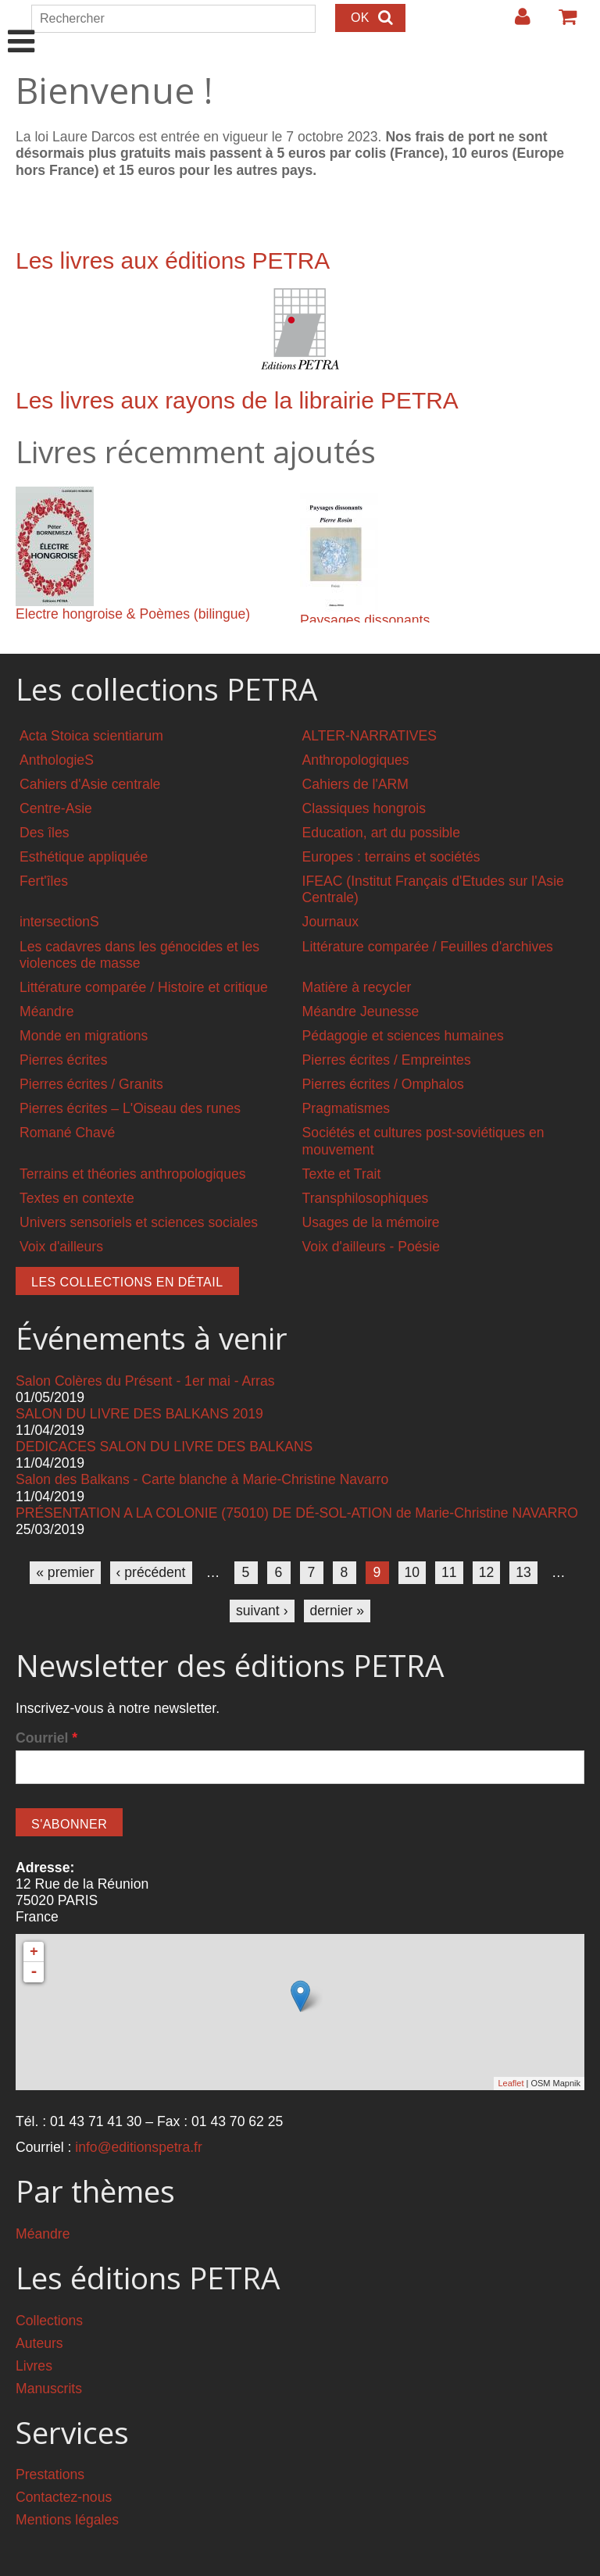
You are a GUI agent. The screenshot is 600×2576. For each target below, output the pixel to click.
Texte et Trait (341, 1174)
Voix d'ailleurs (61, 1246)
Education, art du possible (381, 832)
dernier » (337, 1610)
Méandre (46, 1011)
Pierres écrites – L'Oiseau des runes (130, 1108)
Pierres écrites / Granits (91, 1084)
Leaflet (510, 2083)
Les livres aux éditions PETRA (173, 260)
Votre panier (561, 22)
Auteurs (39, 2343)
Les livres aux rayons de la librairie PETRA (237, 400)
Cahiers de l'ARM (355, 784)
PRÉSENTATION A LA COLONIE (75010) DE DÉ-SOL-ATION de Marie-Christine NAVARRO (297, 1513)
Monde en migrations (84, 1036)
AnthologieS (57, 760)
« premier (65, 1572)
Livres (34, 2366)
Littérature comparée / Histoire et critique (144, 987)
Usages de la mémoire (371, 1222)
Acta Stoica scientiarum (91, 736)
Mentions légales (67, 2520)
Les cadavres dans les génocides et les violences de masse (139, 955)
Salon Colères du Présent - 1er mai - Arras (145, 1381)
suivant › (262, 1610)
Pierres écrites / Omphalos (383, 1084)
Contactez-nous (64, 2497)
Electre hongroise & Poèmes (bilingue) (133, 614)
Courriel (46, 1738)
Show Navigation (21, 25)
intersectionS (59, 921)
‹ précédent (151, 1572)
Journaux (330, 921)
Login (514, 22)
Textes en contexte (77, 1198)
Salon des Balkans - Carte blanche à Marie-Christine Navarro (202, 1479)
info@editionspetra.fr (138, 2147)
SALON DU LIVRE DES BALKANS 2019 (139, 1414)
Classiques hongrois (364, 808)
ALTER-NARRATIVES (369, 736)
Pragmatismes (346, 1108)
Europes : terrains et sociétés (391, 857)
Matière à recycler (357, 987)
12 (487, 1572)
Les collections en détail (127, 1282)
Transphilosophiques (365, 1198)
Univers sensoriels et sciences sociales (139, 1222)
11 (449, 1572)
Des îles (45, 832)
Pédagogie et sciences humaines (403, 1036)
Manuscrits (49, 2388)
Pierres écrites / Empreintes (386, 1060)
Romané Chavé (67, 1132)
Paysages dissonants (365, 620)
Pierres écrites (63, 1060)
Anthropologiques (355, 760)
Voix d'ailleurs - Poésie (371, 1246)
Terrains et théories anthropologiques (133, 1174)
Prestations (50, 2474)
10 (412, 1572)
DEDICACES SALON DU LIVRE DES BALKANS (164, 1446)
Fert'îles (44, 881)
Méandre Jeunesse (361, 1011)
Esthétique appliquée (84, 857)
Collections (49, 2320)
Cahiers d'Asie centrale (90, 784)
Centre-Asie (56, 808)
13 (523, 1572)
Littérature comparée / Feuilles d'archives (427, 946)
